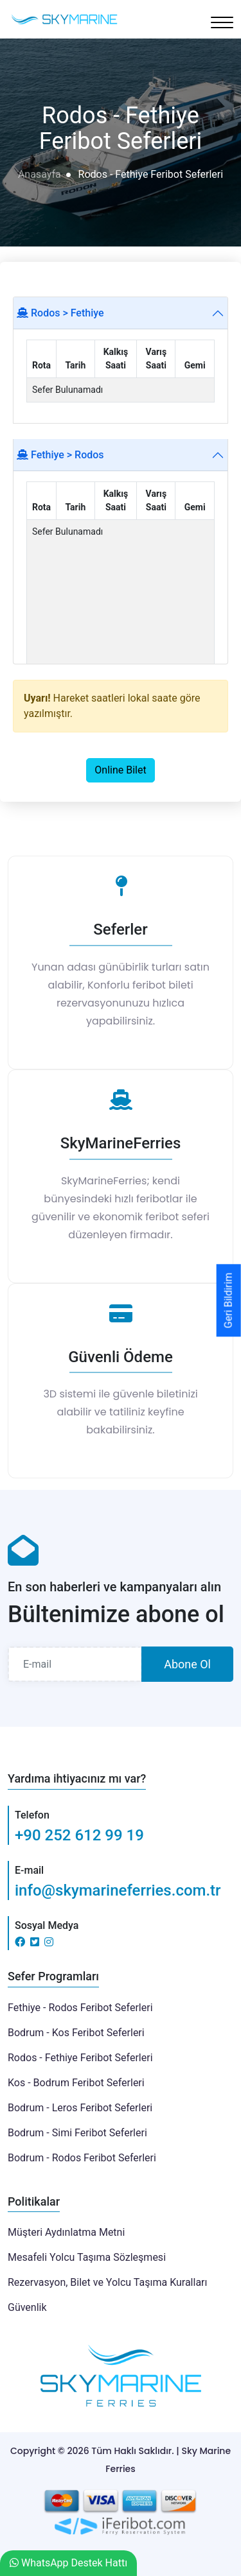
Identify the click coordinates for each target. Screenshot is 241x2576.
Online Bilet (120, 770)
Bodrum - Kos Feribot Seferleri (76, 2033)
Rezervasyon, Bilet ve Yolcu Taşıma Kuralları (107, 2282)
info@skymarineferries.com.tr (118, 1890)
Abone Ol (187, 1664)
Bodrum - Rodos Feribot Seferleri (82, 2158)
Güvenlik (27, 2307)
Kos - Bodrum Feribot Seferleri (76, 2083)
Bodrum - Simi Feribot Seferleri (77, 2133)
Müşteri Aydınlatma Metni (66, 2232)
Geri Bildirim (228, 1300)
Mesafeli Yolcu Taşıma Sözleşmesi (87, 2257)
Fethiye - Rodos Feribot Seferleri (80, 2007)
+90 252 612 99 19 (79, 1835)
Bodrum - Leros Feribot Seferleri (80, 2108)
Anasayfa (39, 174)
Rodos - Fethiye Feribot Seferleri (80, 2058)
